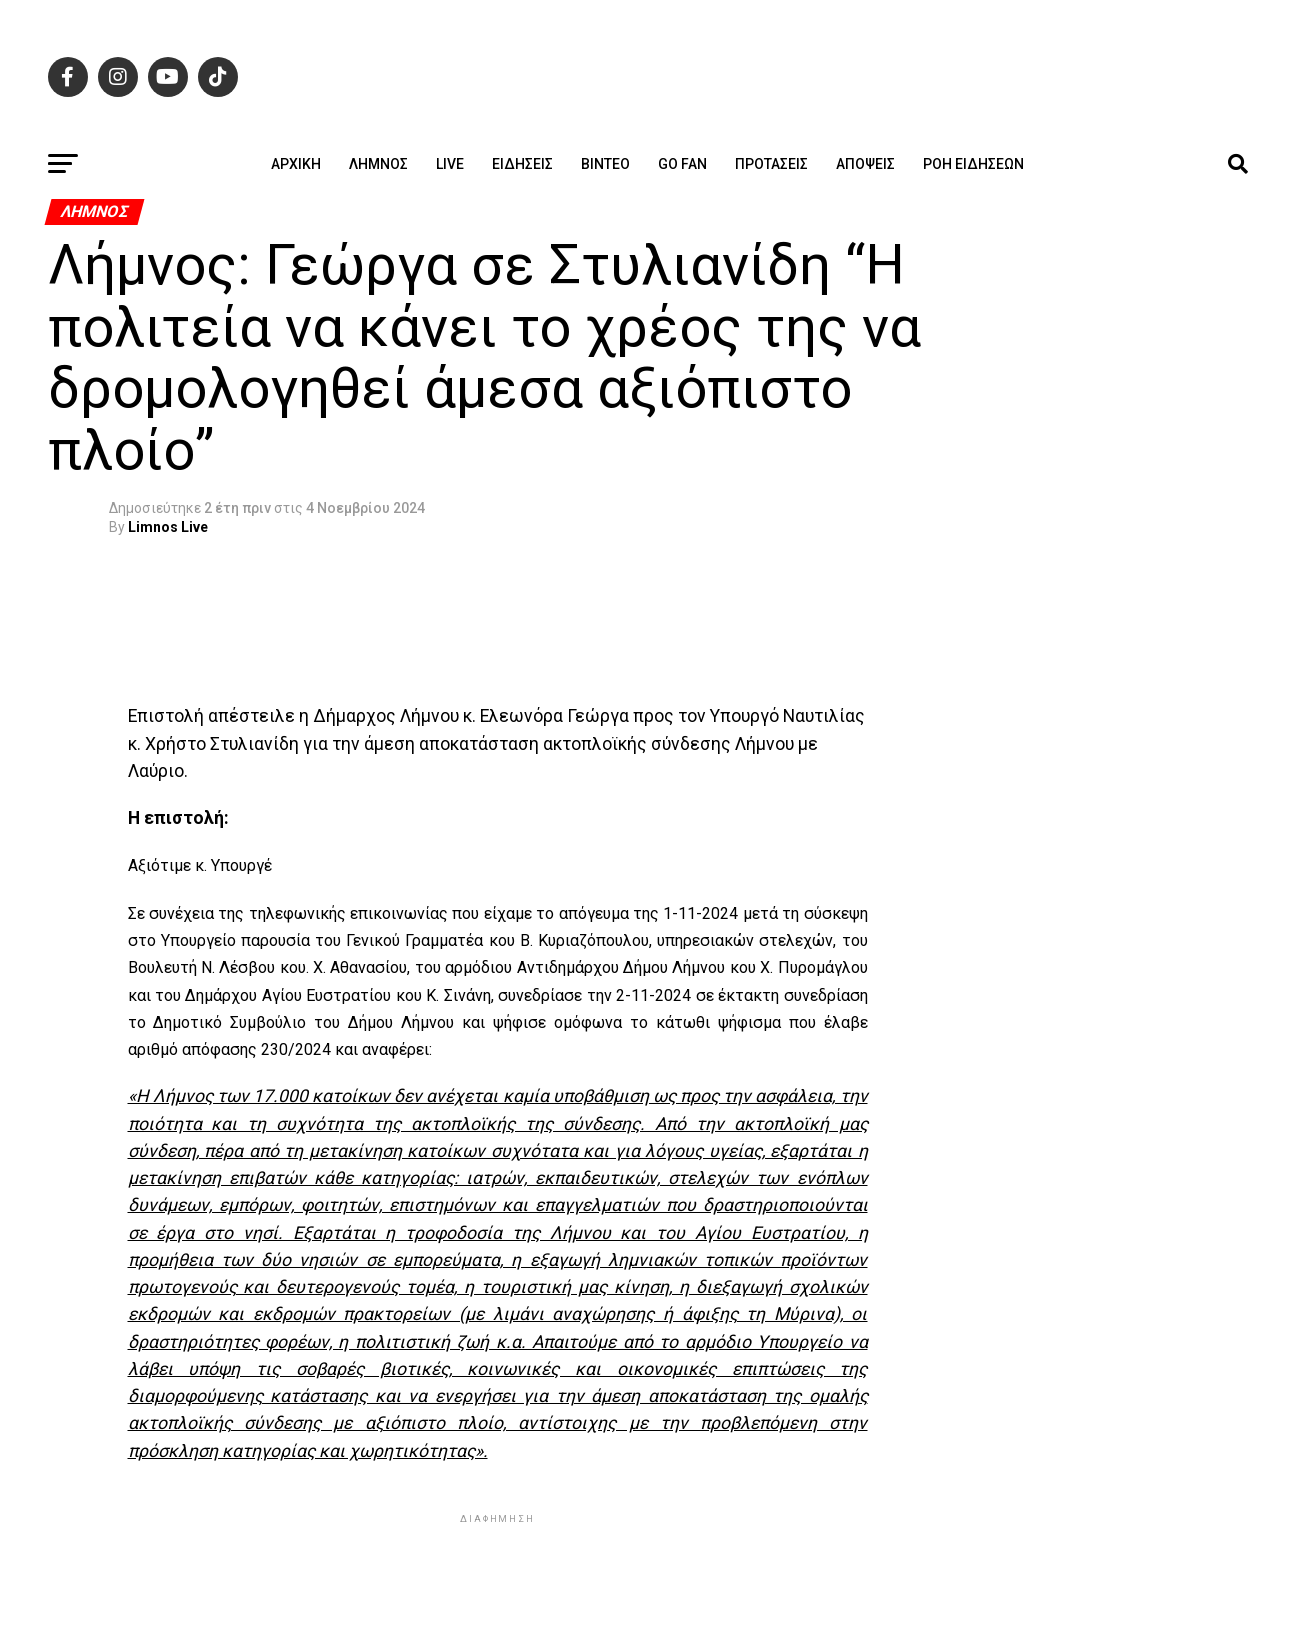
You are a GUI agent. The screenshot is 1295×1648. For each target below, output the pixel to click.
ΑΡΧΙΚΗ (296, 164)
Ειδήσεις (522, 164)
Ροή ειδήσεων (973, 164)
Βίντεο (605, 164)
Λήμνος (378, 164)
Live (450, 164)
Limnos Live (168, 527)
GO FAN (682, 164)
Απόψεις (865, 164)
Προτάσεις (771, 164)
